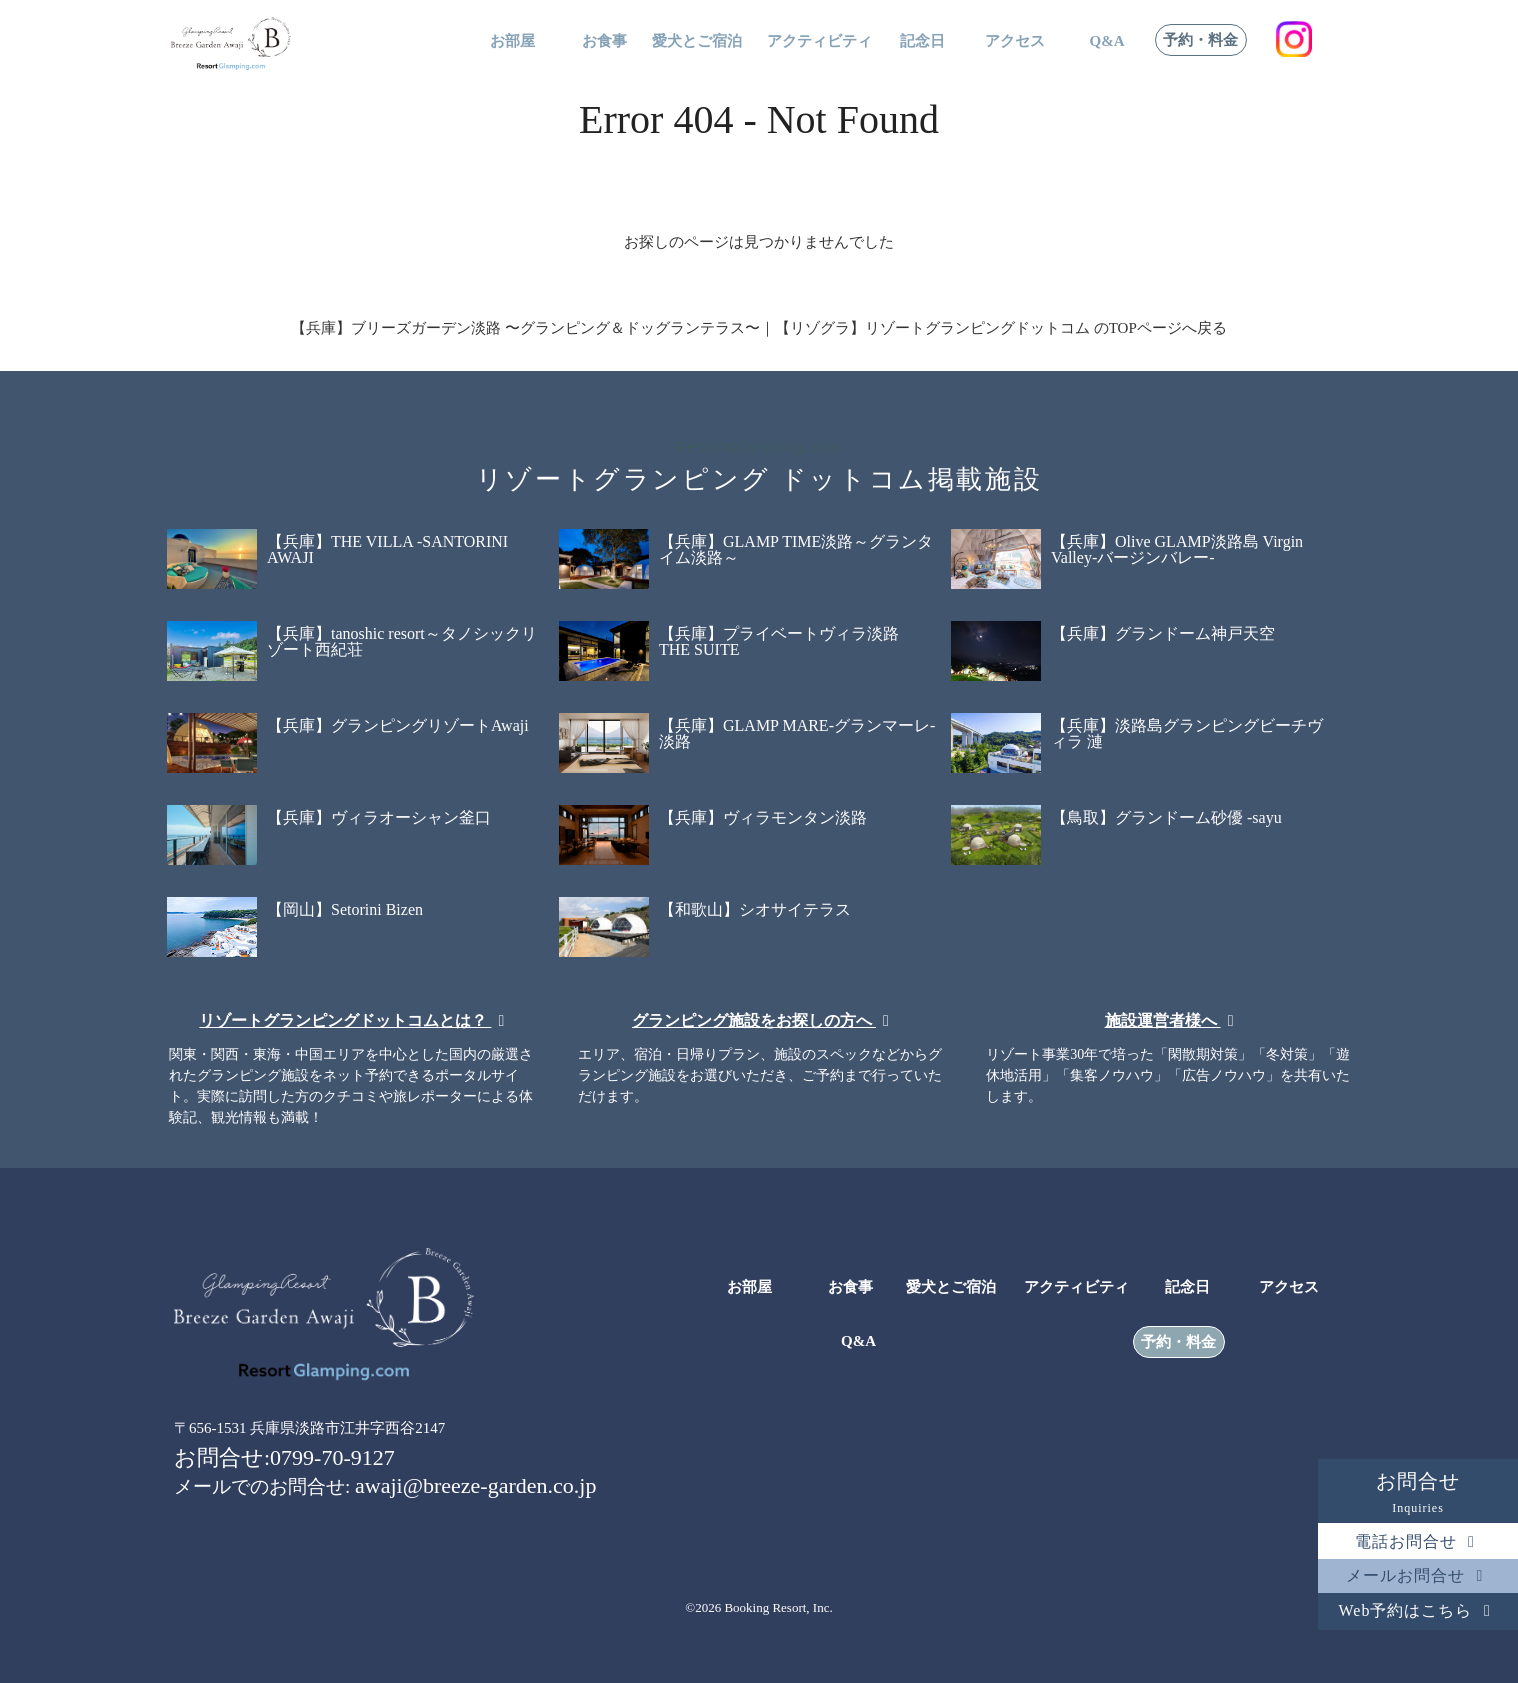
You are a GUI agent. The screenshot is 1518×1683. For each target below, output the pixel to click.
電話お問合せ (1418, 1541)
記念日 (922, 41)
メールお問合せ (1418, 1575)
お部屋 (512, 41)
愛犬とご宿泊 (697, 41)
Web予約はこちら (1418, 1610)
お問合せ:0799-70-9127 (284, 1457)
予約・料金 (1200, 40)
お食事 (604, 41)
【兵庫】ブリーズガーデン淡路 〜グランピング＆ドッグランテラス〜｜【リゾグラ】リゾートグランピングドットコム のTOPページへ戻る (759, 328)
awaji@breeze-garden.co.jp (475, 1485)
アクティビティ (819, 41)
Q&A (1107, 41)
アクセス (1015, 41)
